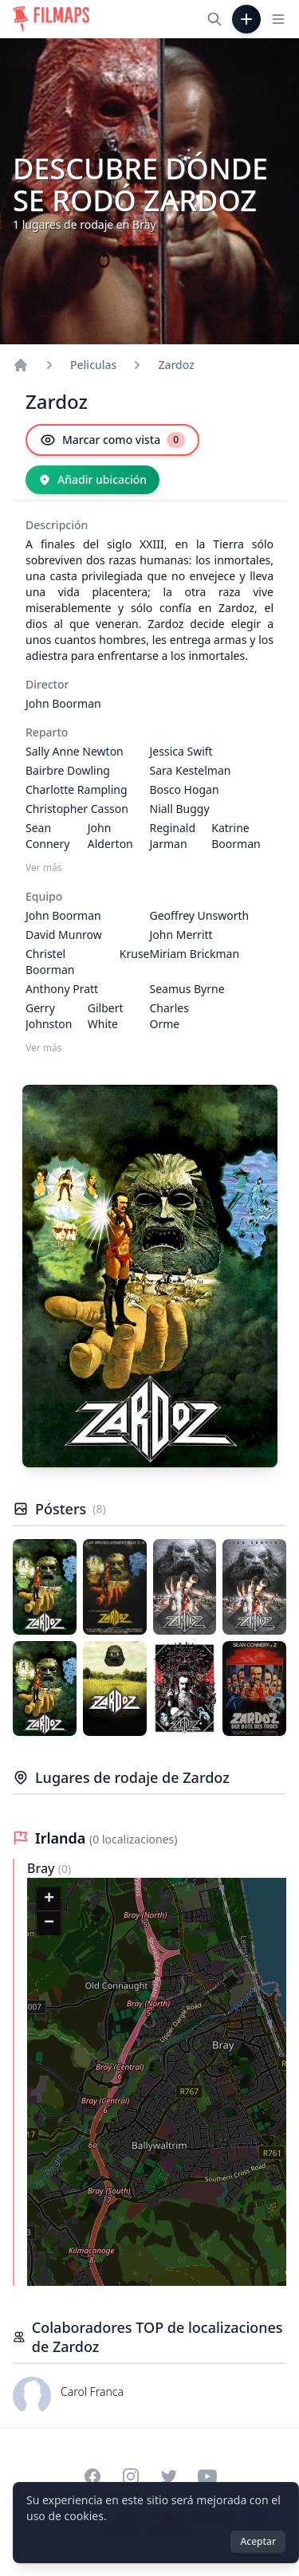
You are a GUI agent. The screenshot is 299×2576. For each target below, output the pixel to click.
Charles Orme (169, 1015)
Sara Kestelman (190, 770)
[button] (49, 1899)
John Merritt (181, 934)
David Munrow (64, 934)
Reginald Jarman (173, 835)
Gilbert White (106, 1015)
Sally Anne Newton (75, 751)
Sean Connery (47, 835)
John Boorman (63, 703)
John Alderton (110, 835)
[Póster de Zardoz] (45, 1587)
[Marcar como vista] (112, 440)
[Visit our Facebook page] (92, 2476)
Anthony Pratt (62, 988)
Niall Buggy (180, 808)
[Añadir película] (246, 19)
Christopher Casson (77, 808)
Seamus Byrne (187, 988)
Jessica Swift (181, 751)
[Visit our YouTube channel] (207, 2476)
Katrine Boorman (235, 835)
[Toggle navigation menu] (278, 19)
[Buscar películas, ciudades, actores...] (214, 19)
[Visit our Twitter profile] (169, 2476)
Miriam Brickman (195, 953)
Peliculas (93, 364)
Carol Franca (92, 2391)
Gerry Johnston (49, 1015)
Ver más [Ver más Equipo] (44, 1048)
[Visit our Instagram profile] (130, 2476)
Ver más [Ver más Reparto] (44, 868)
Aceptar (258, 2541)
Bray (42, 1868)
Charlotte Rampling (77, 789)
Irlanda (62, 1838)
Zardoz (176, 364)
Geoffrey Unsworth (200, 915)
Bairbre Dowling (68, 770)
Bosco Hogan (184, 789)
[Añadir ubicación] (92, 479)
